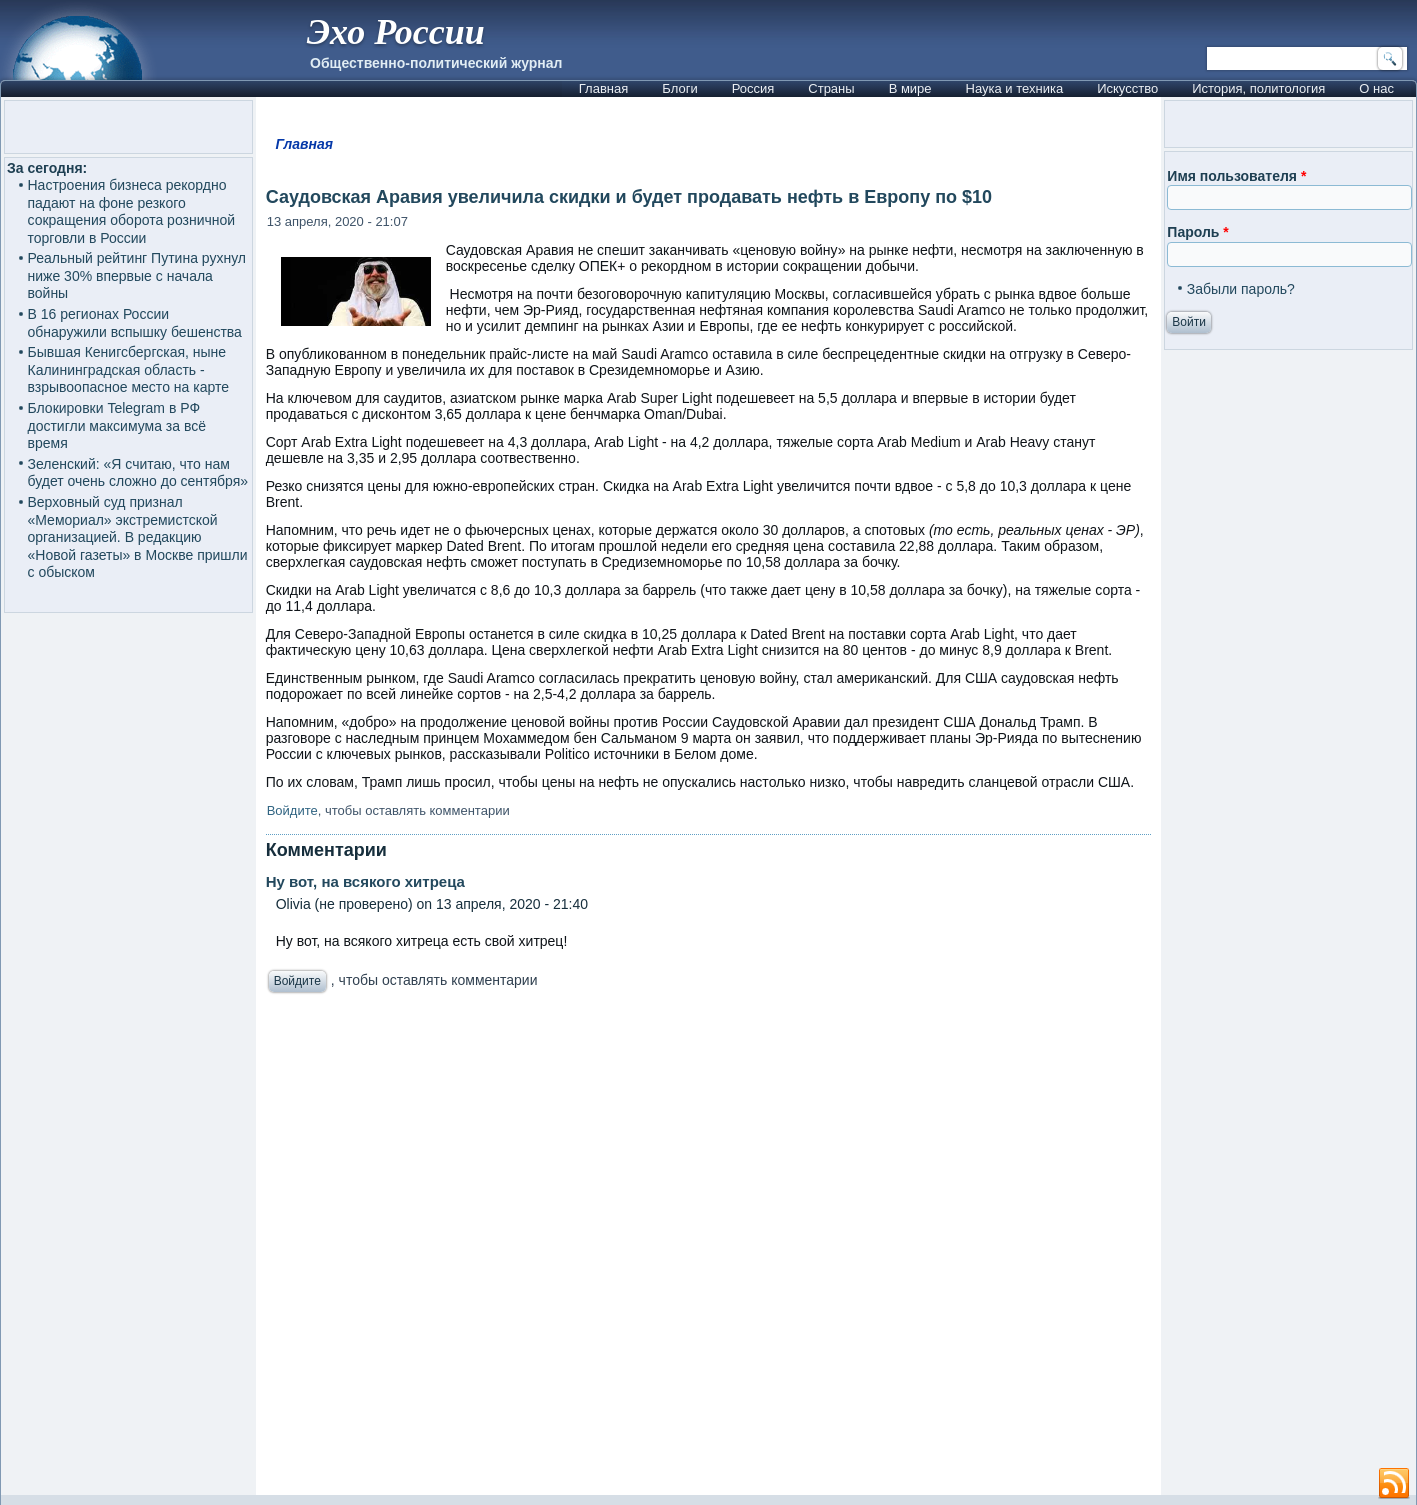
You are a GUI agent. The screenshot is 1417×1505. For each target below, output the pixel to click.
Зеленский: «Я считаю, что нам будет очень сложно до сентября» (138, 473)
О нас (1376, 88)
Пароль (1197, 232)
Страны (831, 88)
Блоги (679, 88)
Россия (753, 88)
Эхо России (396, 32)
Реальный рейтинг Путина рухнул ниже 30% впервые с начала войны (137, 275)
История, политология (1258, 88)
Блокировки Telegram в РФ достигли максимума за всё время (117, 425)
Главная (603, 88)
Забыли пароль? (1241, 289)
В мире (910, 88)
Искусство (1127, 88)
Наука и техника (1015, 88)
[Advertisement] (741, 1249)
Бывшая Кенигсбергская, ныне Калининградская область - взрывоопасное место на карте (128, 369)
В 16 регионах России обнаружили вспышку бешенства (135, 323)
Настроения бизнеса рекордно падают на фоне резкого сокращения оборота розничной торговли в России (132, 211)
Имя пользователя (1236, 176)
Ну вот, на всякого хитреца (365, 881)
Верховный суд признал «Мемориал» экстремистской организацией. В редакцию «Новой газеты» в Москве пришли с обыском (138, 537)
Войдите (292, 810)
